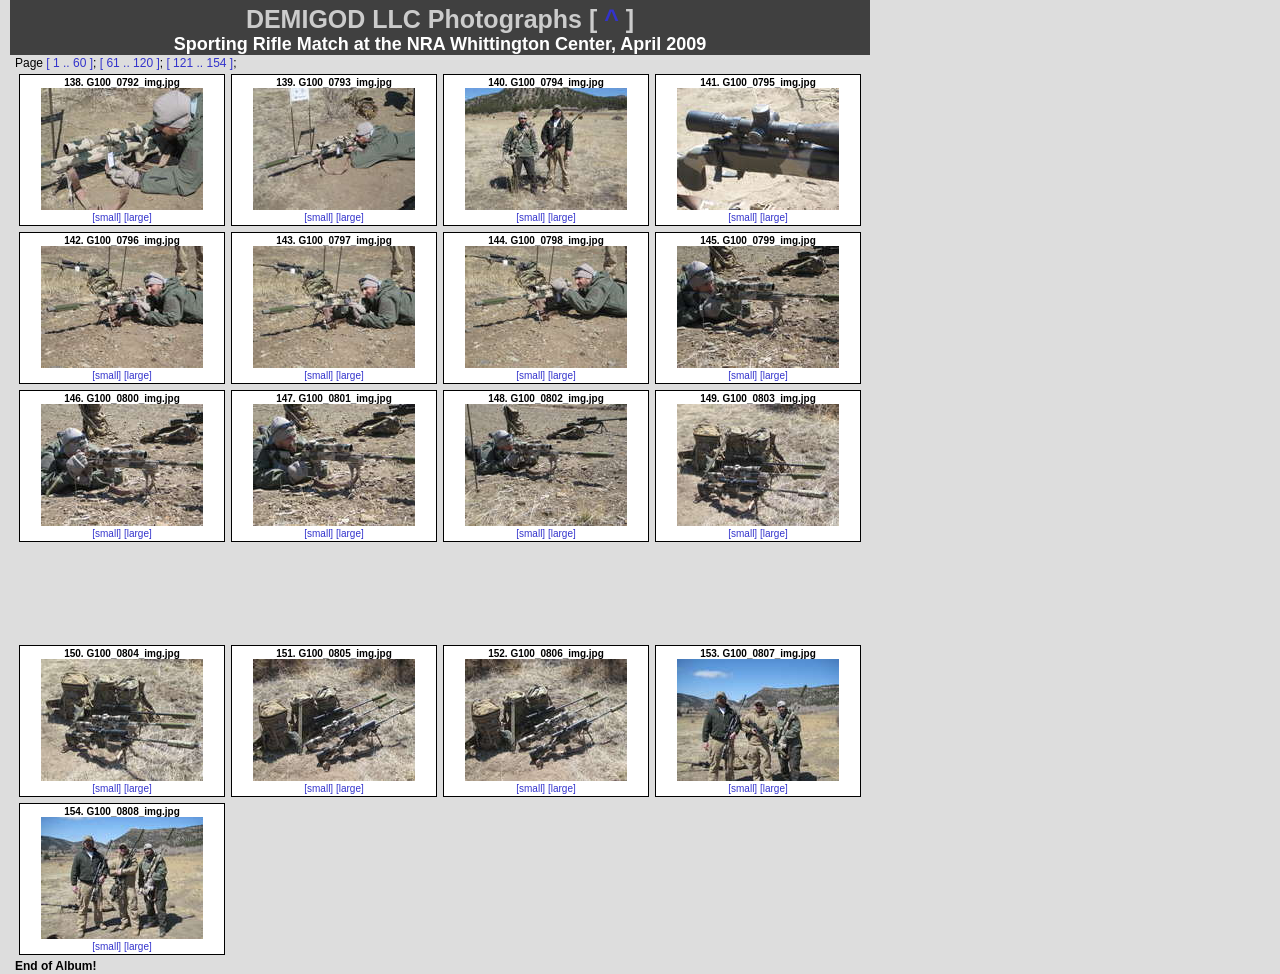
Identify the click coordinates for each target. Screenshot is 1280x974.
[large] (138, 217)
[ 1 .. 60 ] (69, 63)
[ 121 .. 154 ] (199, 63)
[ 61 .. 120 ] (130, 63)
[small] (106, 217)
